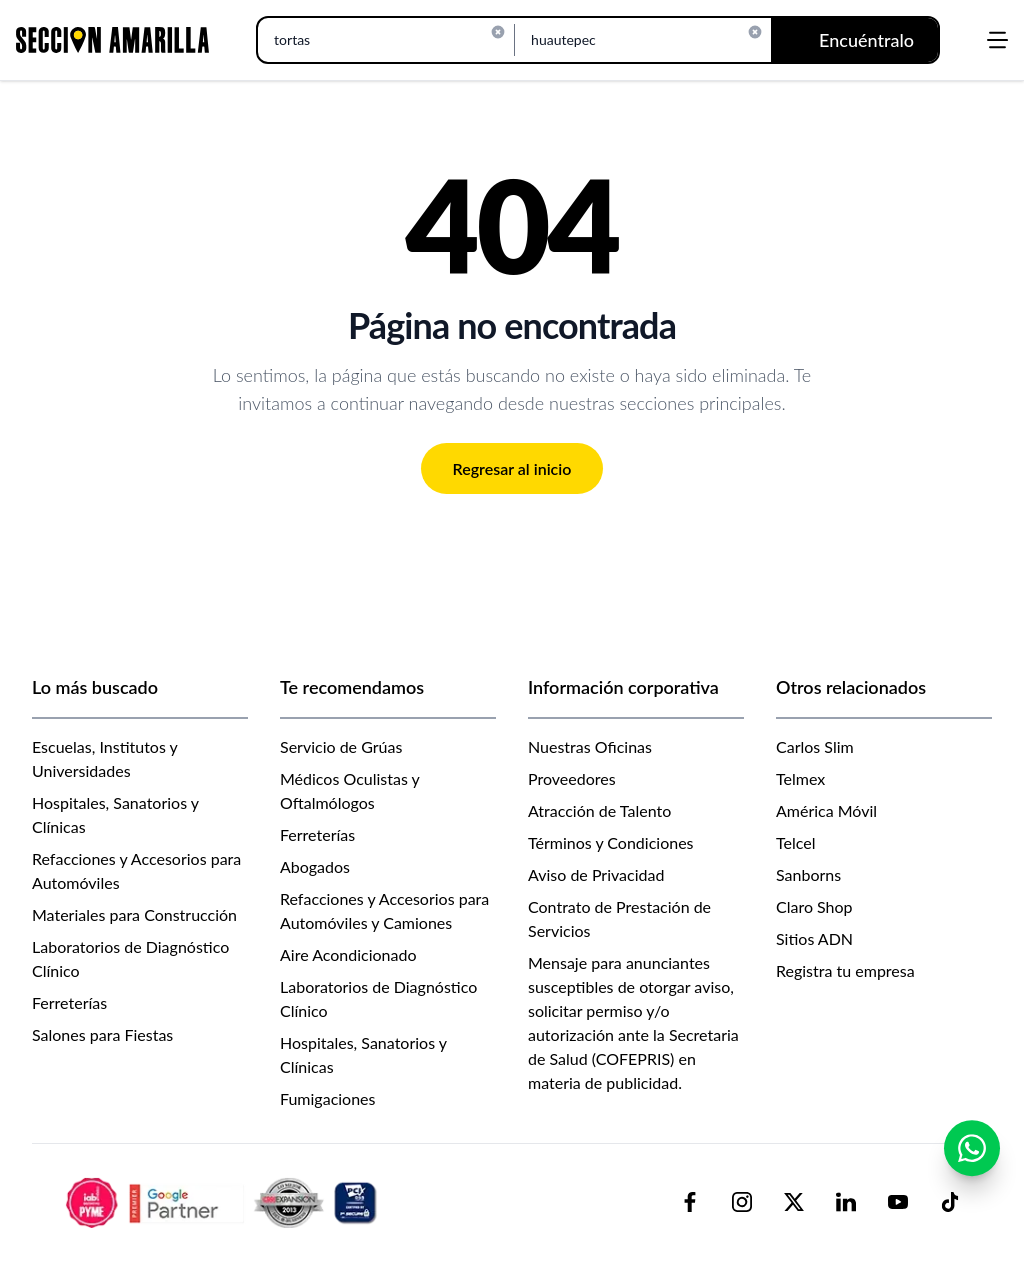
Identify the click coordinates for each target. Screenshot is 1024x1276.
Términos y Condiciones (611, 842)
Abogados (315, 866)
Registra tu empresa (845, 970)
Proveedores (572, 778)
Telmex (800, 778)
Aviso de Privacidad (596, 874)
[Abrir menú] (997, 40)
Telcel (795, 842)
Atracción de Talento (599, 810)
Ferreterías (69, 1002)
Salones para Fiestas (102, 1034)
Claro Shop (814, 906)
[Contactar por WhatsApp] (972, 1148)
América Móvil (826, 810)
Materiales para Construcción (134, 914)
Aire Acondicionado (348, 954)
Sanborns (808, 874)
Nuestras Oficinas (590, 746)
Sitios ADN (814, 938)
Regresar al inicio (512, 468)
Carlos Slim (815, 746)
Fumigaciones (328, 1098)
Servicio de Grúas (341, 746)
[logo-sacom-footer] (224, 1202)
